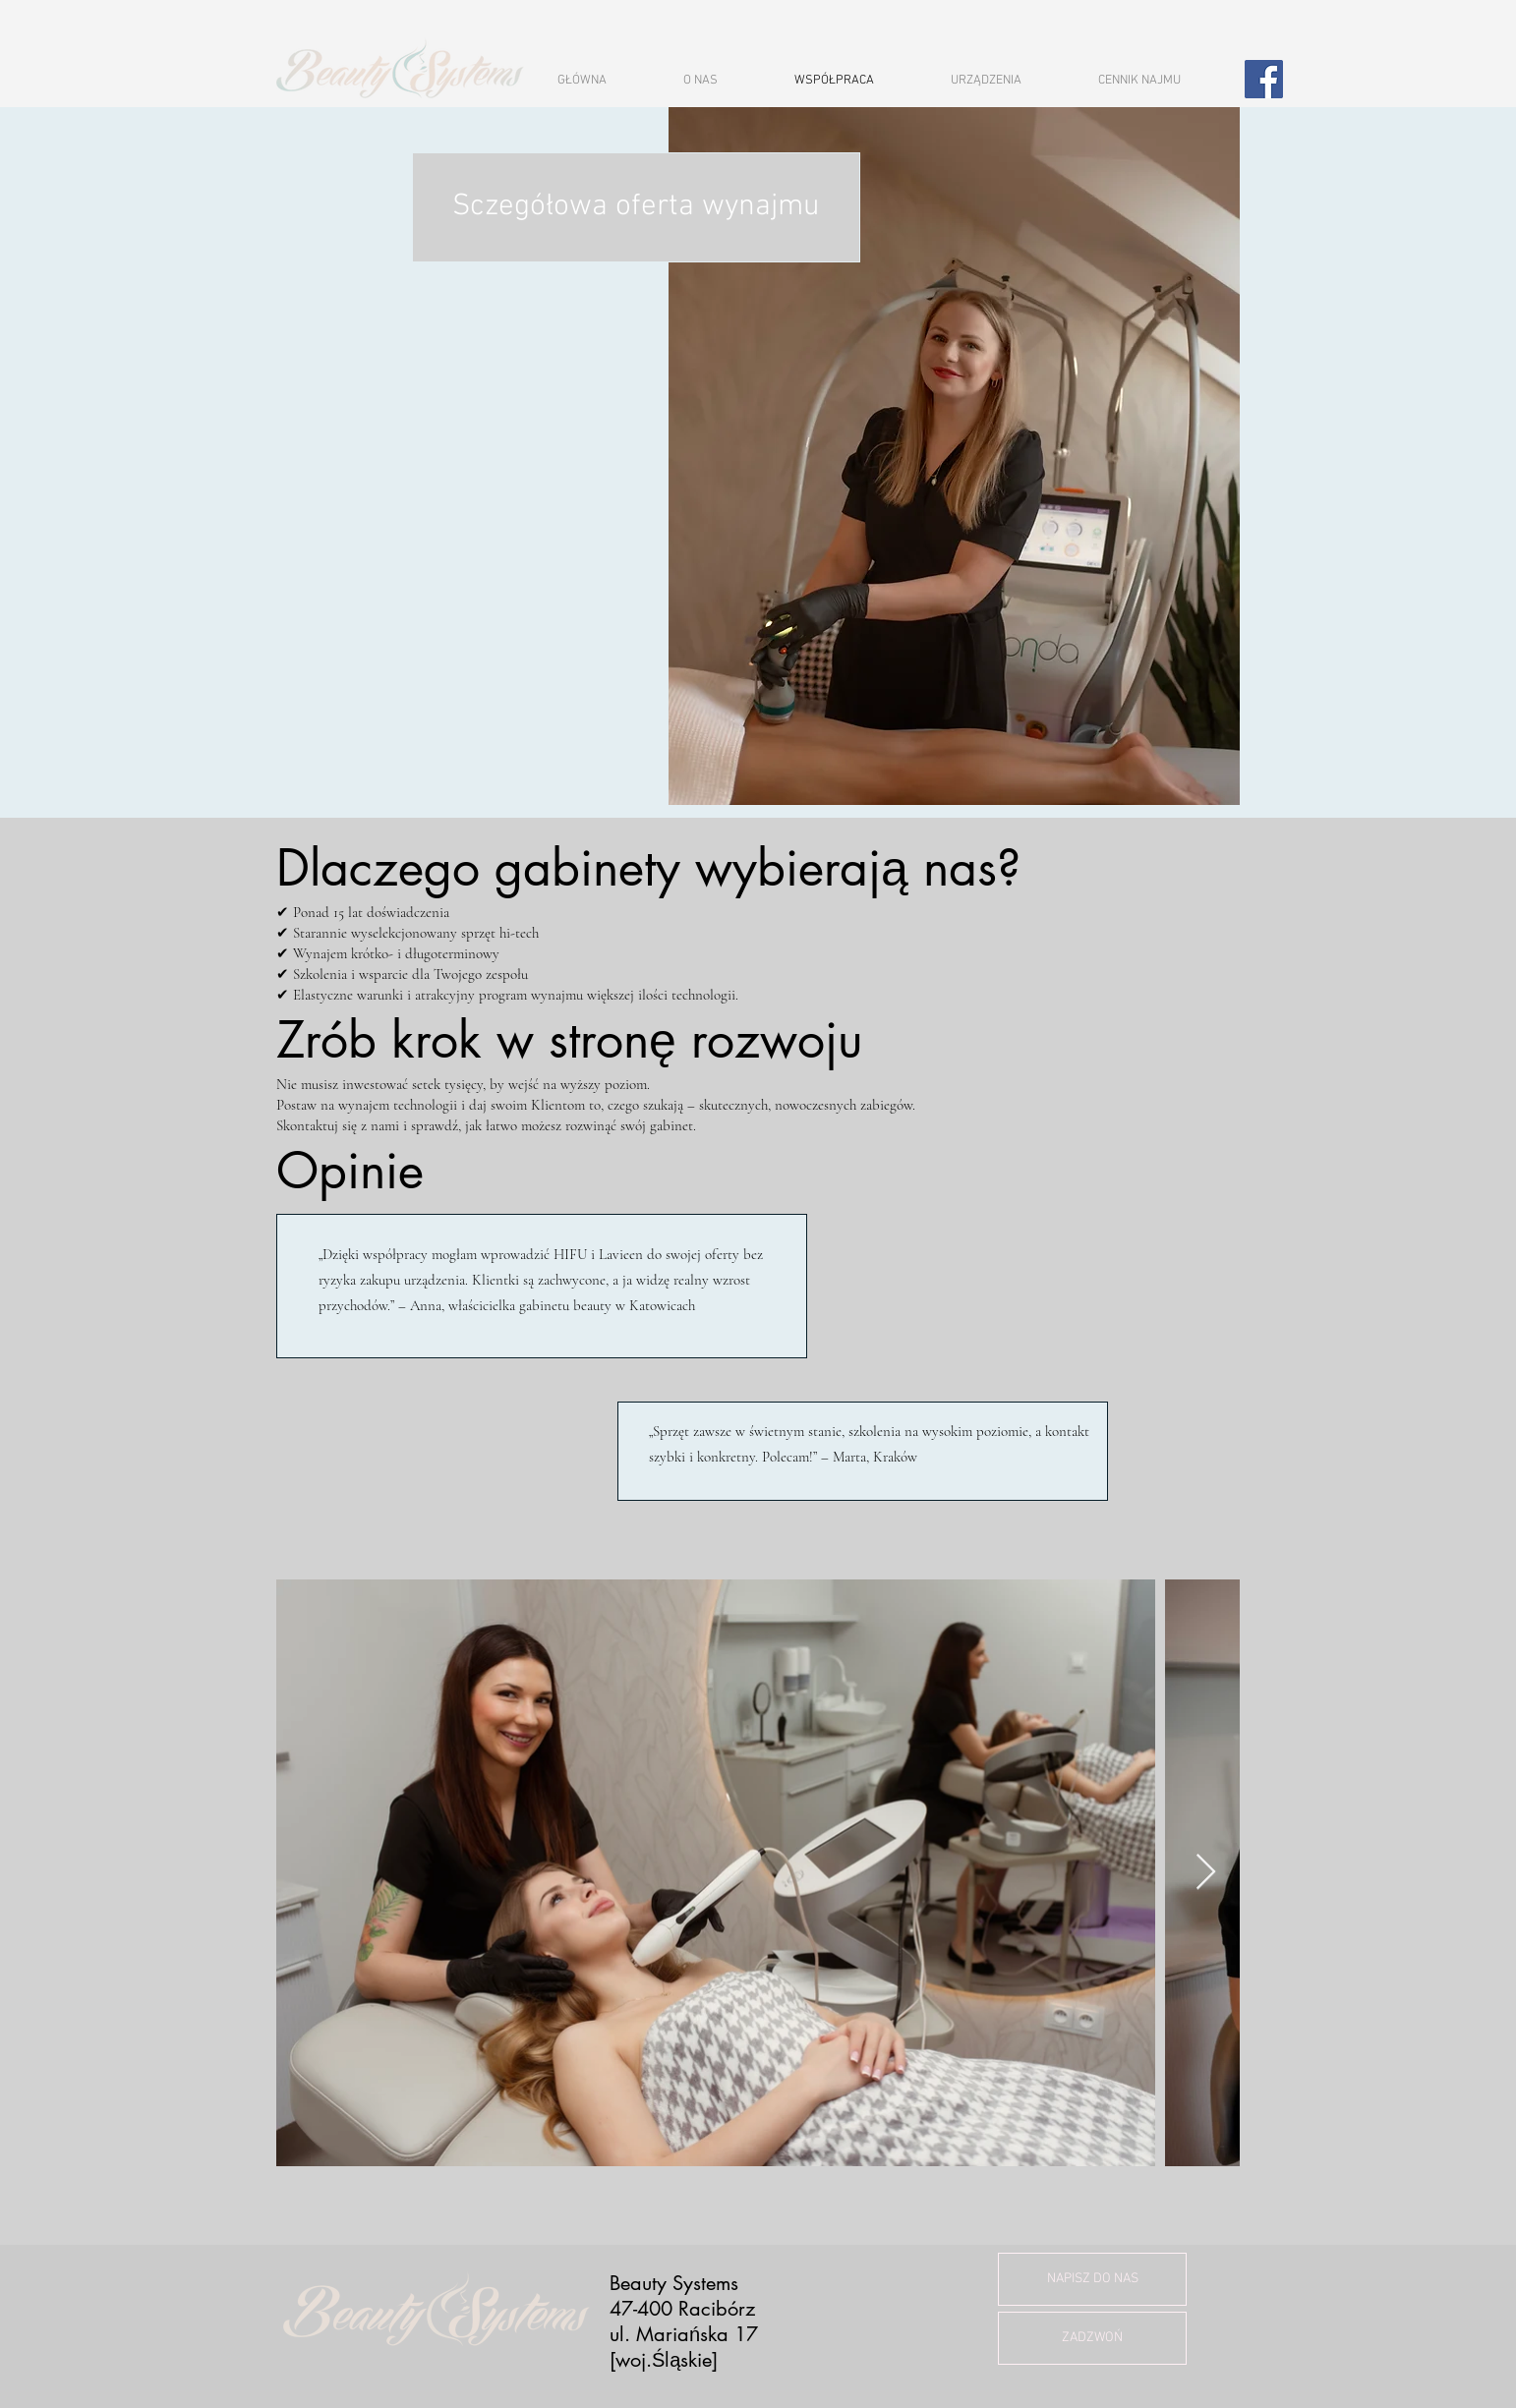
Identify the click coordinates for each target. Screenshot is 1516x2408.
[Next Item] (1206, 1873)
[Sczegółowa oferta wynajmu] (636, 207)
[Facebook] (1264, 79)
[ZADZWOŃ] (1092, 2338)
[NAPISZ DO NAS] (1092, 2279)
